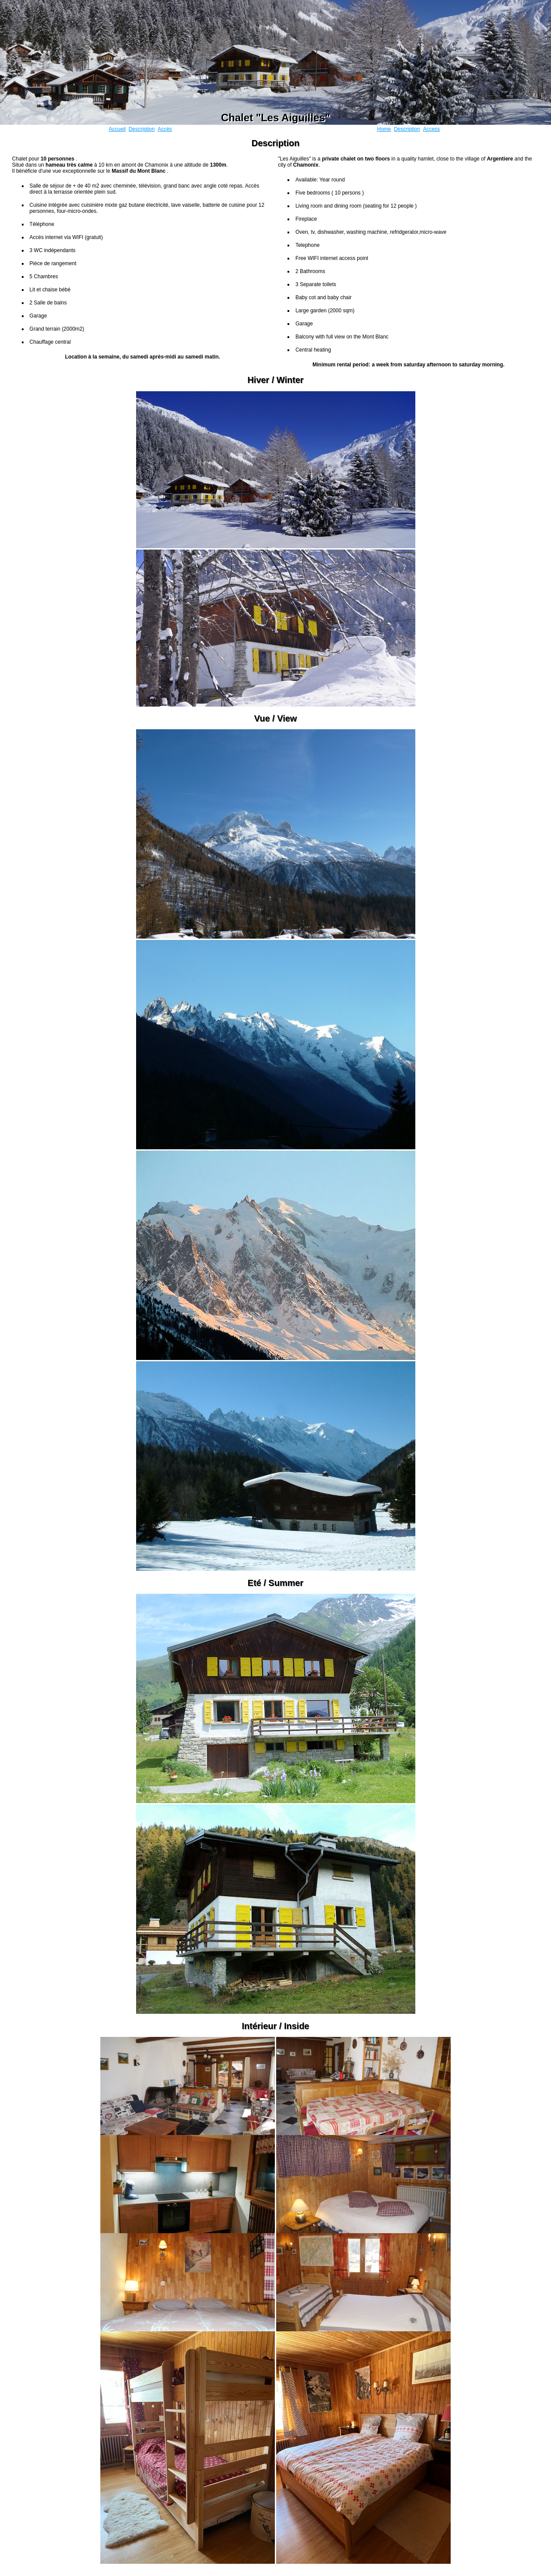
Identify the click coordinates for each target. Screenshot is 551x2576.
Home (384, 129)
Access (431, 129)
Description (142, 129)
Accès (164, 129)
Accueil (117, 129)
